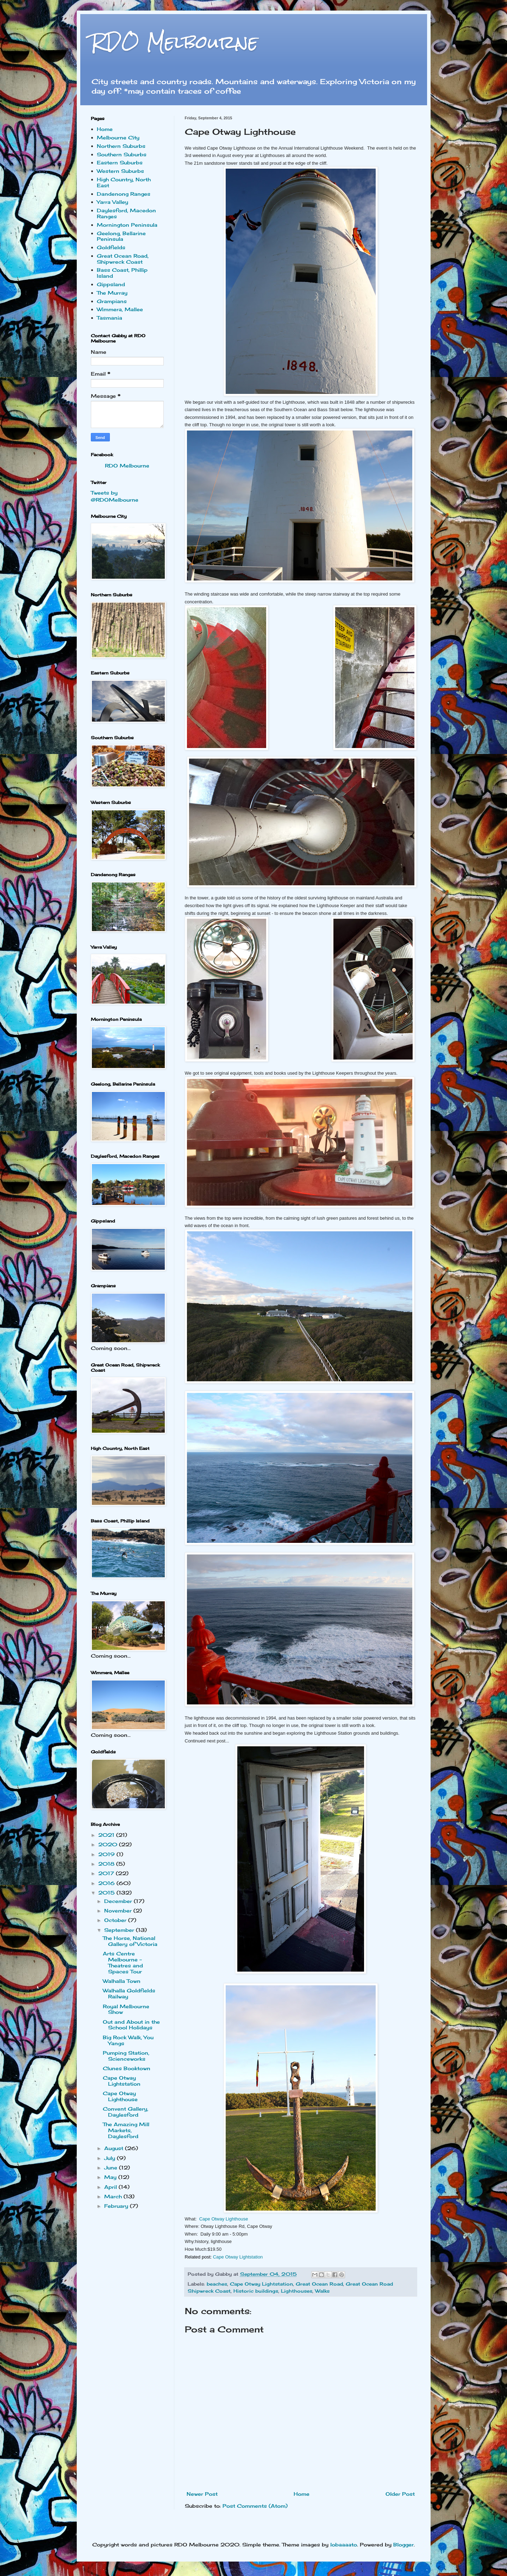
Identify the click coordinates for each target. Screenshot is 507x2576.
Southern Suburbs (121, 154)
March (114, 2196)
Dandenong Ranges (123, 194)
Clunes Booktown (126, 2068)
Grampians (112, 301)
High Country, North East (124, 182)
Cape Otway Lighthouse (223, 2219)
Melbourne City (118, 137)
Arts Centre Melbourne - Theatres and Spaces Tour (123, 1962)
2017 (107, 1873)
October (116, 1920)
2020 (108, 1844)
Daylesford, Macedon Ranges (126, 213)
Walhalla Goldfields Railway (129, 1993)
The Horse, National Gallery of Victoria (130, 1941)
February (117, 2206)
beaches (217, 2284)
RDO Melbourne (174, 42)
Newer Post (202, 2494)
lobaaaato (343, 2544)
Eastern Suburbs (120, 162)
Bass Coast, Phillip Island (122, 273)
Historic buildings (255, 2291)
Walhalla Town (121, 1981)
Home (301, 2494)
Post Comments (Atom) (255, 2506)
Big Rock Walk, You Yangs (128, 2040)
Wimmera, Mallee (120, 309)
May (111, 2177)
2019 (107, 1854)
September (120, 1930)
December (119, 1901)
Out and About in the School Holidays (131, 2025)
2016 (107, 1883)
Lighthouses (296, 2291)
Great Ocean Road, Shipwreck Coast (123, 259)
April (111, 2187)
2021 (107, 1835)
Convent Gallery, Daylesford (125, 2112)
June (111, 2167)
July (110, 2158)
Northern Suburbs (121, 146)
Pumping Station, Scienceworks (126, 2056)
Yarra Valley (112, 202)
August (114, 2148)
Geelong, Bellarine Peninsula (121, 236)
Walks (322, 2291)
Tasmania (109, 318)
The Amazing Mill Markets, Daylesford (126, 2130)
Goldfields (111, 247)
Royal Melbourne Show (126, 2009)
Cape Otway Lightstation (238, 2257)
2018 (107, 1864)
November (118, 1911)
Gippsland (111, 284)
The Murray (112, 293)
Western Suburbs (120, 171)
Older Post (400, 2494)
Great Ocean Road (319, 2284)
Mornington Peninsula (127, 225)
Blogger (403, 2544)
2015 (107, 1893)
